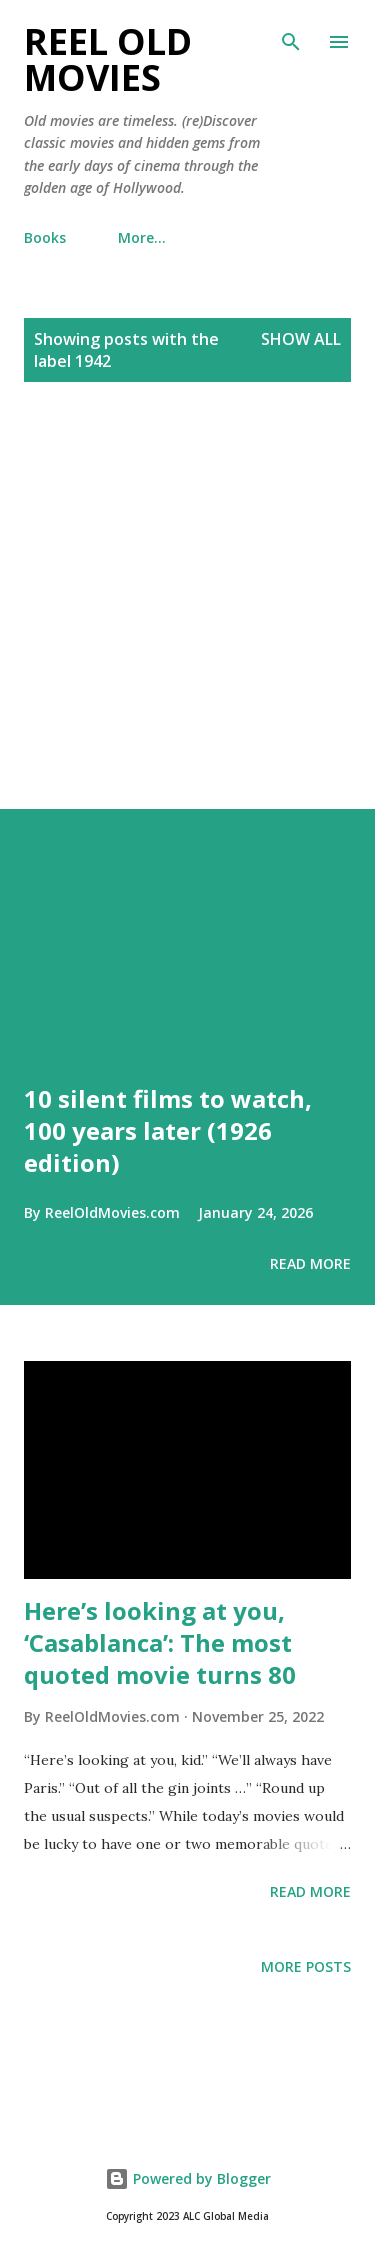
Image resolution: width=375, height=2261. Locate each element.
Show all (301, 339)
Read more (310, 1263)
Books (45, 237)
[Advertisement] (187, 617)
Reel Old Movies (108, 59)
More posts (306, 1966)
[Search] (291, 36)
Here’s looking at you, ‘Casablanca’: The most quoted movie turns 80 (160, 1642)
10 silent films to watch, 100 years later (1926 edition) (168, 1130)
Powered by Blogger (188, 2178)
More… (142, 237)
